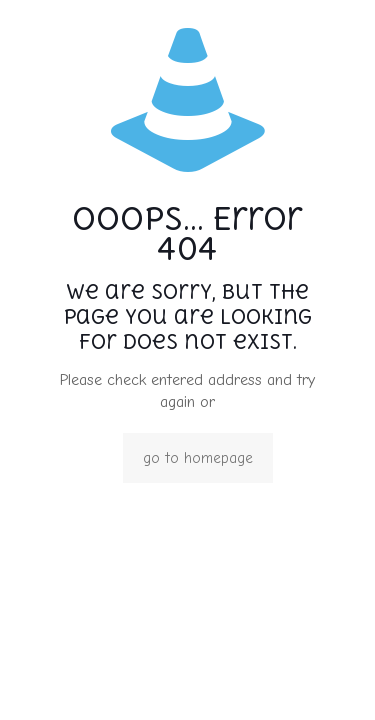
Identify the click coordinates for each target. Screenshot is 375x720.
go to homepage (198, 458)
